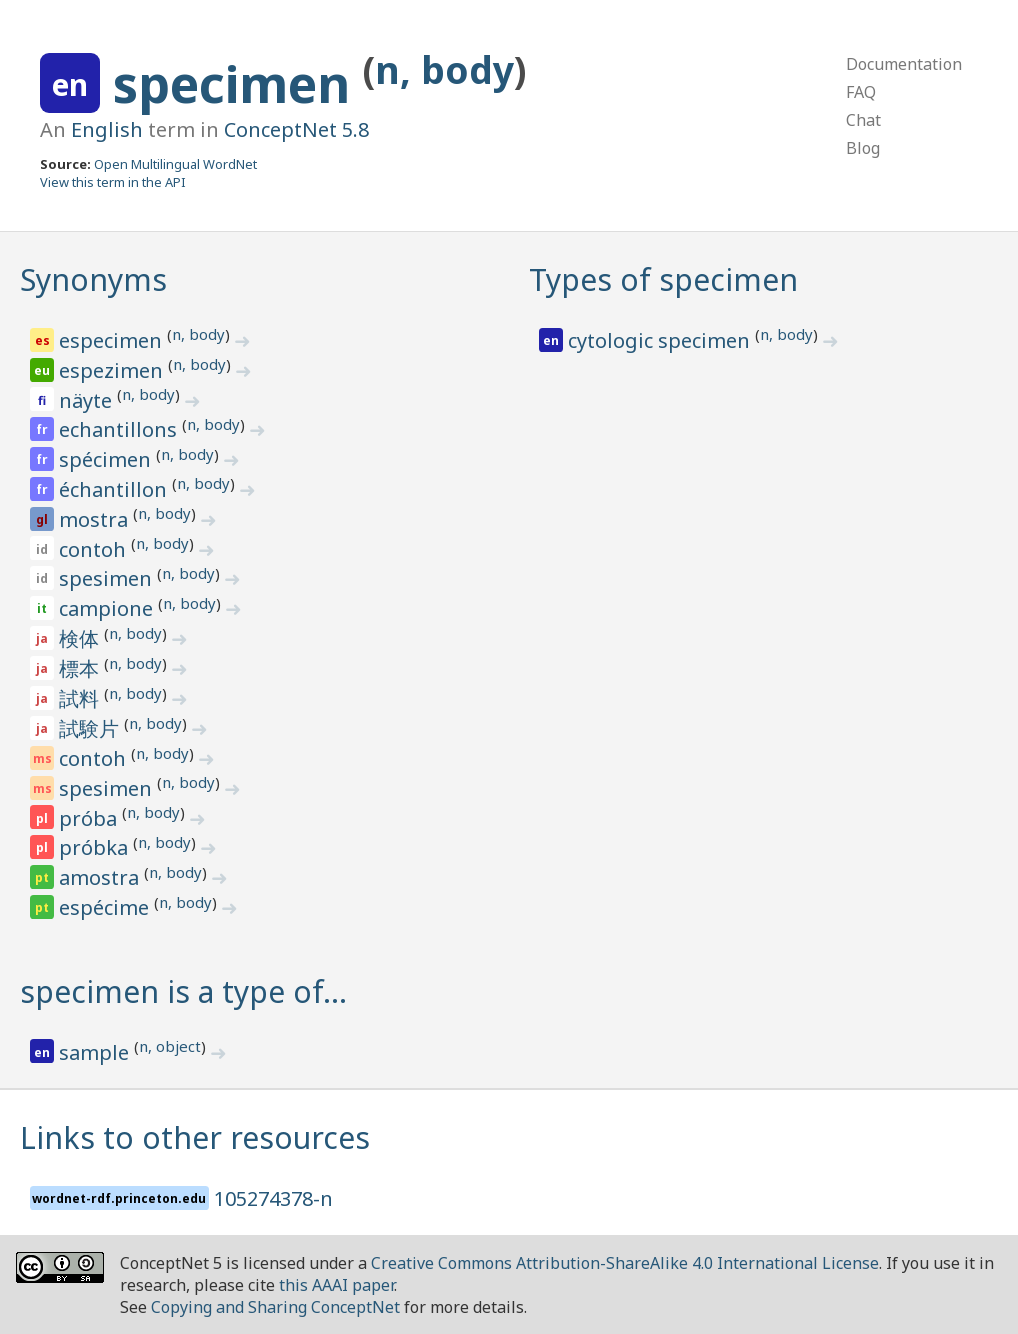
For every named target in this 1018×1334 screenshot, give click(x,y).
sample (96, 1052)
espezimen (113, 370)
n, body (444, 69)
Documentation (904, 64)
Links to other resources (195, 1137)
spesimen (108, 578)
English (107, 129)
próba (90, 818)
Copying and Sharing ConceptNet (275, 1307)
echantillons (120, 429)
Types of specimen (663, 279)
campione (108, 608)
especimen (113, 340)
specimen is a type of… (183, 991)
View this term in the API (113, 182)
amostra (101, 877)
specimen (238, 84)
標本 (81, 668)
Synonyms (93, 279)
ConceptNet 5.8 (296, 129)
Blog (863, 148)
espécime (106, 907)
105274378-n (273, 1198)
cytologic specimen (661, 340)
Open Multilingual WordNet (175, 164)
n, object (170, 1046)
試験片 (91, 728)
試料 (81, 698)
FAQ (861, 92)
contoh (95, 549)
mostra (96, 519)
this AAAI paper (336, 1285)
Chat (863, 120)
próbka (96, 847)
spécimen (107, 459)
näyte (88, 400)
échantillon (115, 489)
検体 (81, 638)
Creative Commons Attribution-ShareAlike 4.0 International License (625, 1263)
